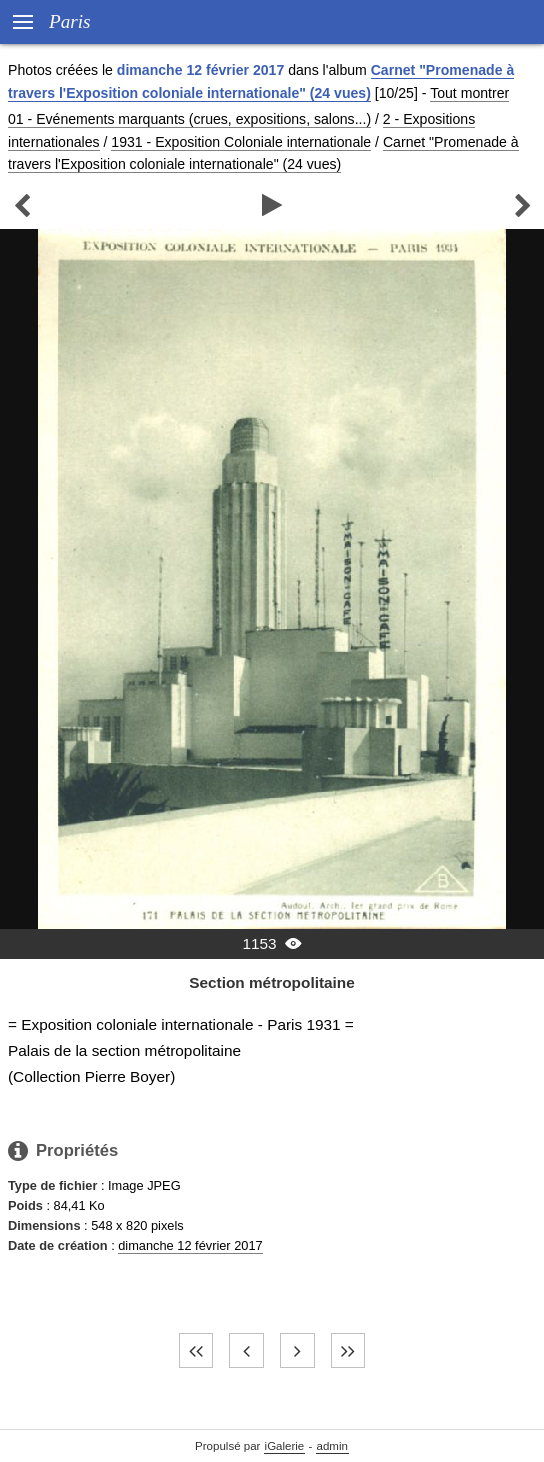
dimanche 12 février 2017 (190, 1245)
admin (332, 1446)
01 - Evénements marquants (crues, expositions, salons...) (189, 119)
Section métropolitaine (272, 982)
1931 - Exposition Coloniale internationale (241, 142)
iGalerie (285, 1446)
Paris (70, 21)
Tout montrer (469, 93)
